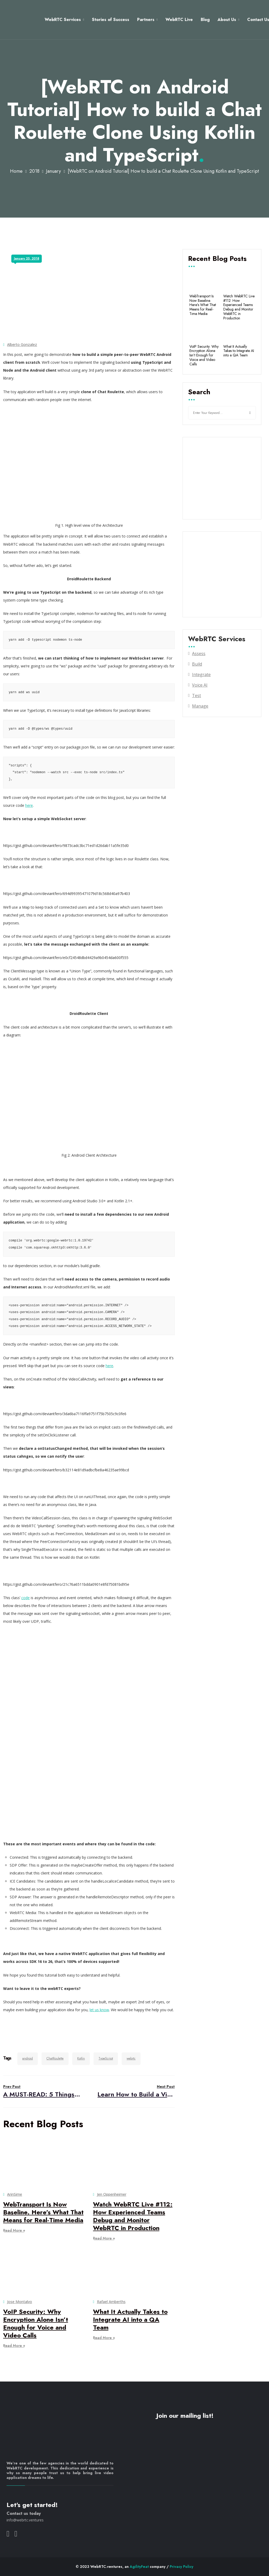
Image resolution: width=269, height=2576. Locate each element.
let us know (99, 2009)
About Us (223, 20)
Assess (198, 653)
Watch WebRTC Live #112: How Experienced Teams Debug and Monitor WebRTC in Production (133, 2216)
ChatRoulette (55, 2058)
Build (197, 664)
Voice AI (200, 685)
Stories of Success (107, 20)
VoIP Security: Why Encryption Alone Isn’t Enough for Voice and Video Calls (35, 2323)
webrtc (131, 2058)
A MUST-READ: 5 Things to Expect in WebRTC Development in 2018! (41, 2091)
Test (196, 695)
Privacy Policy (181, 2566)
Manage (200, 706)
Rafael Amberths (111, 2301)
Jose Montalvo (19, 2301)
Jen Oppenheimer (111, 2194)
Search (199, 392)
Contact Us (255, 20)
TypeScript (106, 2058)
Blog (201, 20)
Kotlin (81, 2058)
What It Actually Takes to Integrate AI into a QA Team (130, 2319)
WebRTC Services (59, 20)
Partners (142, 20)
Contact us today (24, 2513)
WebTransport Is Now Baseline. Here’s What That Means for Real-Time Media (43, 2212)
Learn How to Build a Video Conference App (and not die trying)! (136, 2091)
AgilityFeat (139, 2566)
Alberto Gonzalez (22, 344)
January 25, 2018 (26, 258)
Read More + (14, 2230)
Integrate (201, 674)
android (27, 2058)
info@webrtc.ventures (25, 2519)
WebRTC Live (175, 20)
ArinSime (14, 2194)
